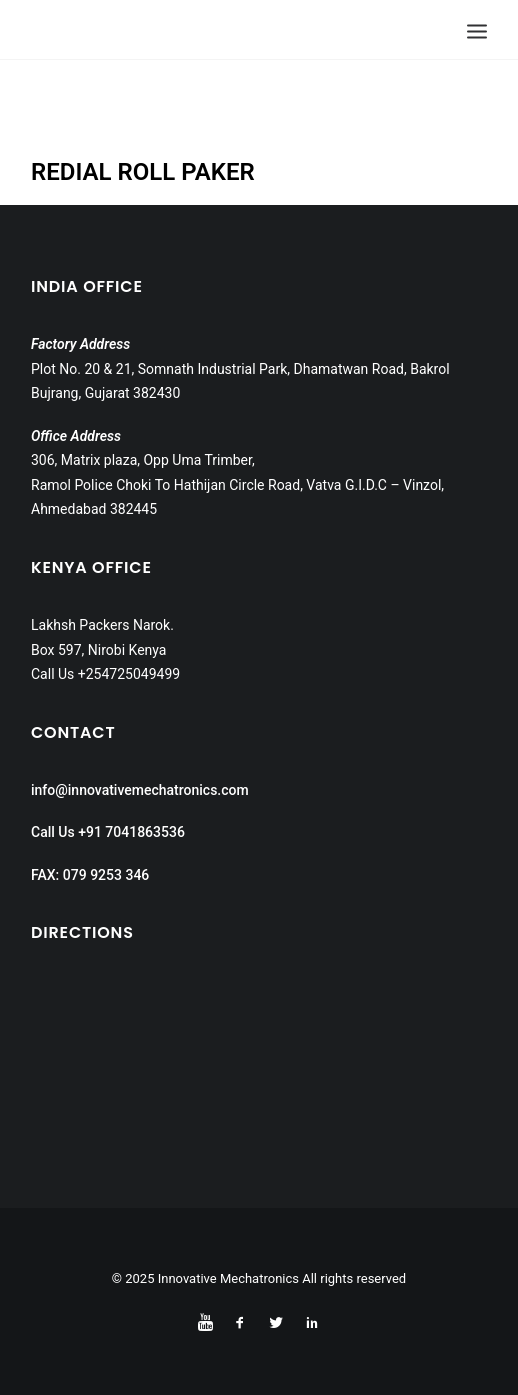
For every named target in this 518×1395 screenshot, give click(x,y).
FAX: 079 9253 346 (90, 875)
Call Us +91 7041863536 (108, 832)
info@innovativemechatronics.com (140, 790)
